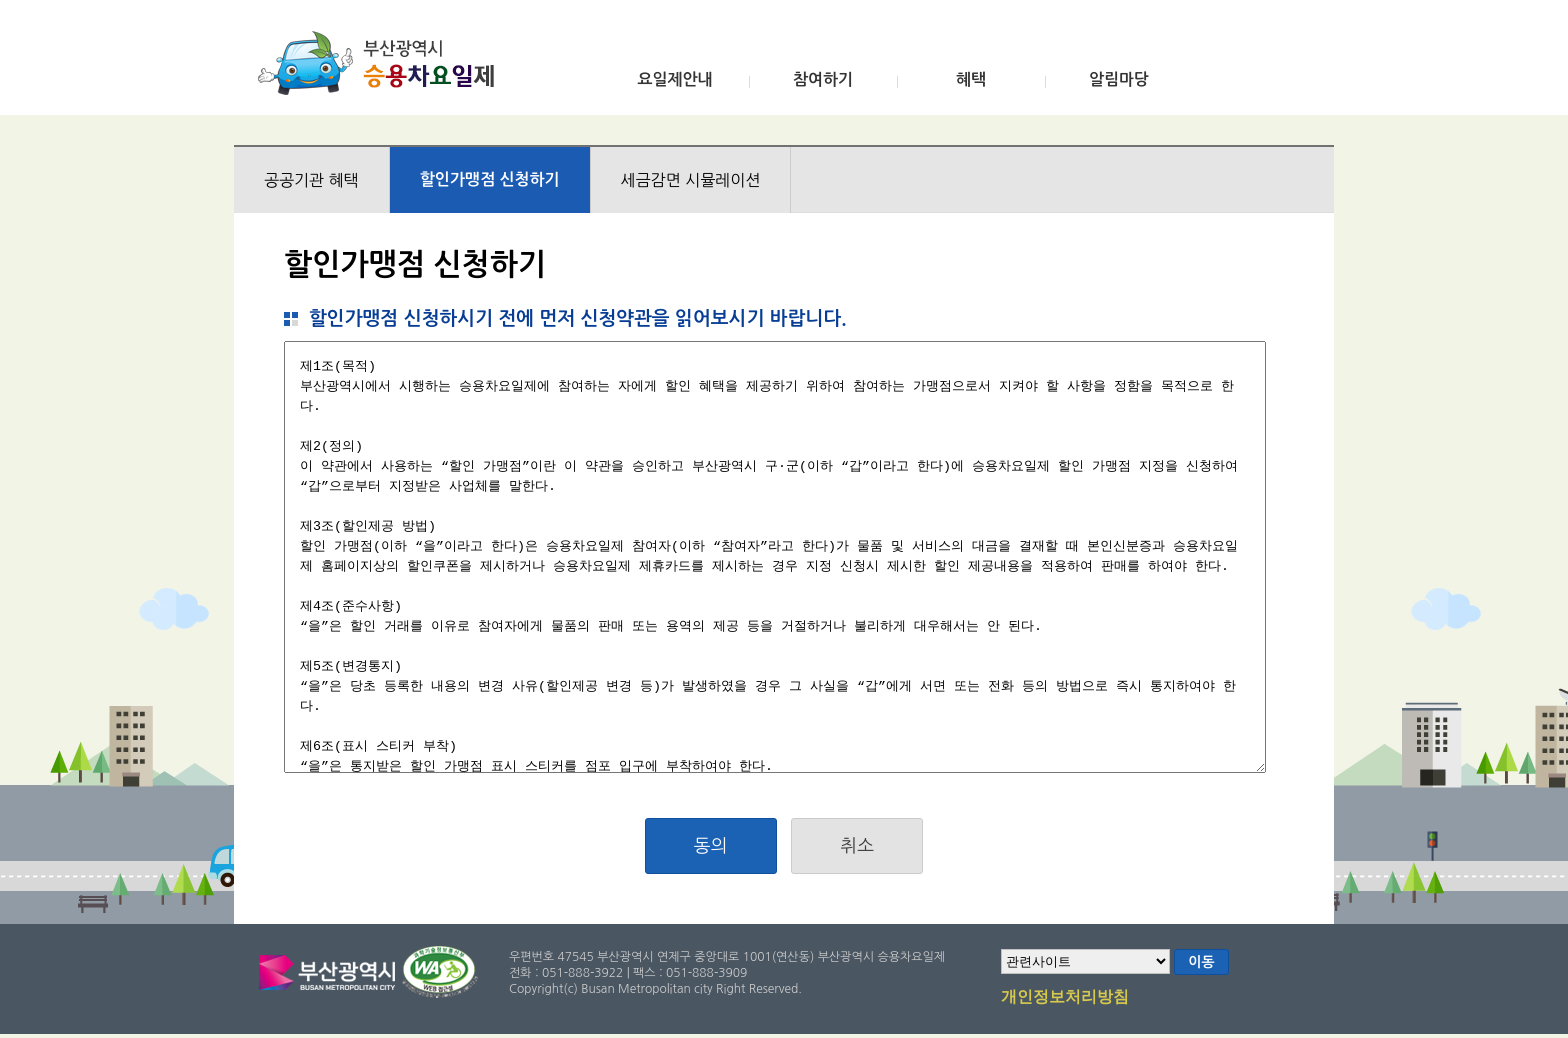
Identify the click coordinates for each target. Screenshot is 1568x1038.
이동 (1201, 962)
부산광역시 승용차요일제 (382, 63)
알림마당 (1119, 79)
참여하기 (823, 79)
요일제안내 (674, 79)
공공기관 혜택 (311, 180)
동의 (711, 846)
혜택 (971, 79)
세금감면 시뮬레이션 (691, 180)
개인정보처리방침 (1065, 998)
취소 (857, 846)
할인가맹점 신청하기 (490, 179)
